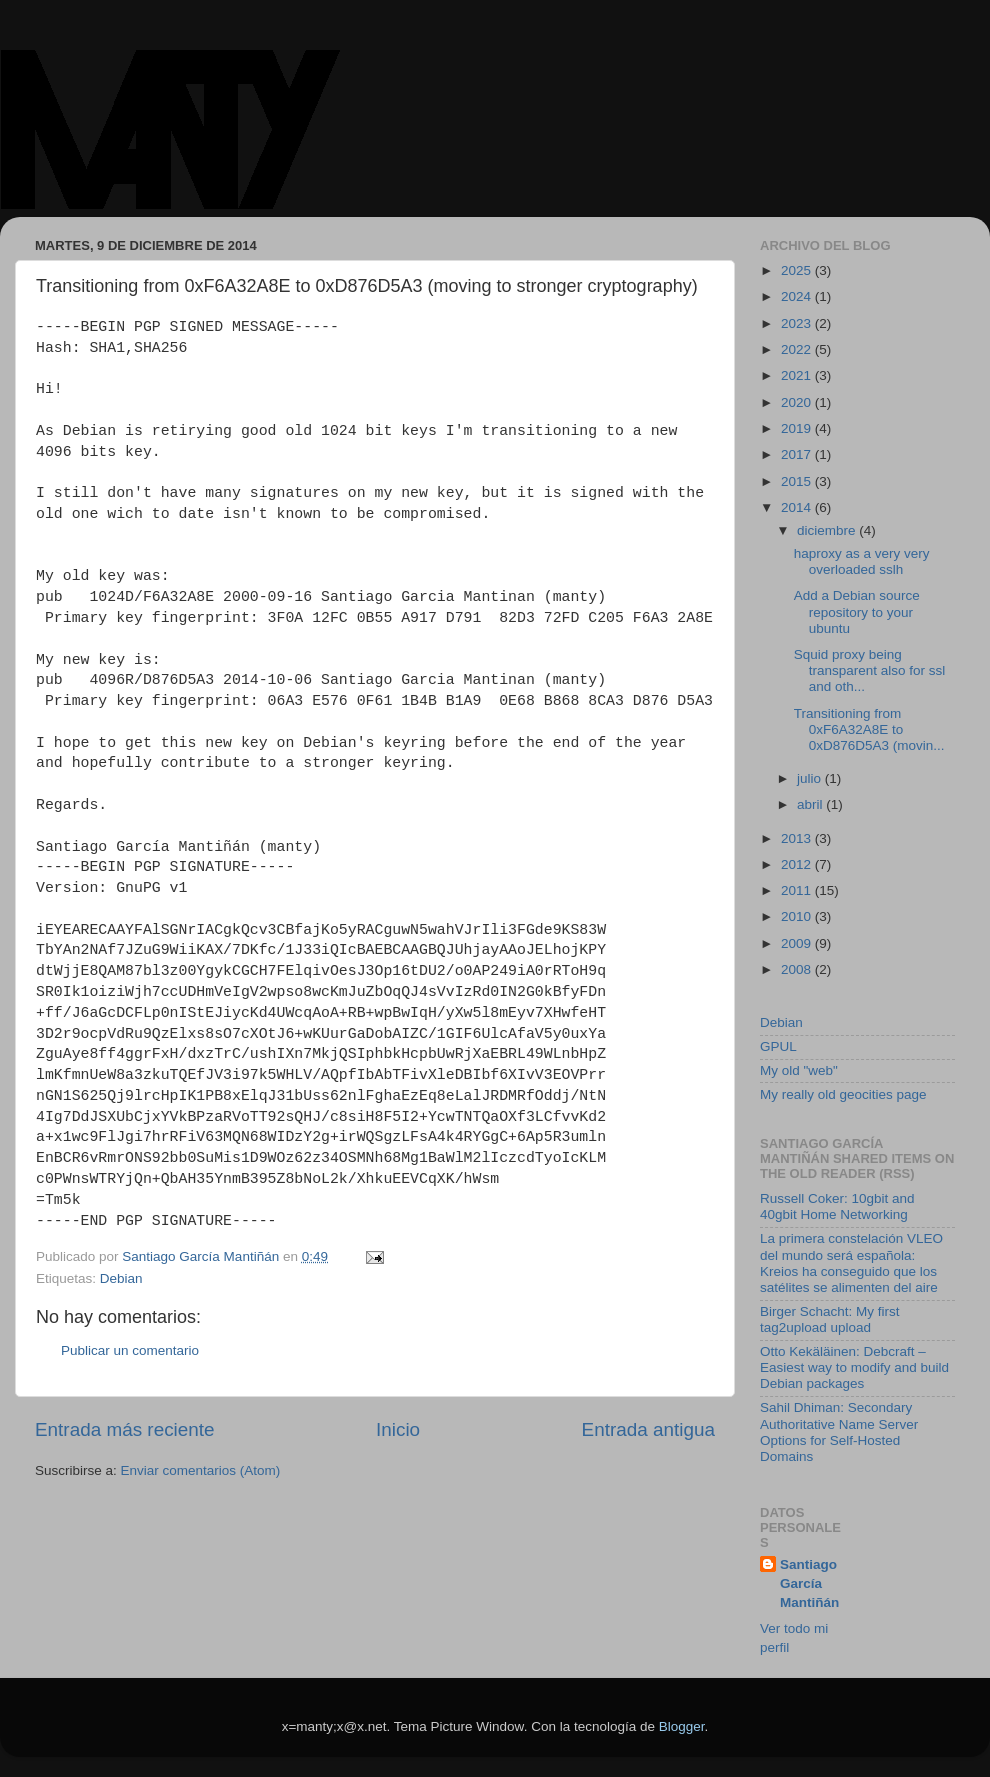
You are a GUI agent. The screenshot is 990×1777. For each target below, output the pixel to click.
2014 (798, 507)
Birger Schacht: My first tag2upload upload (830, 1319)
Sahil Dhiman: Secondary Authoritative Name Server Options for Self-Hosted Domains (839, 1432)
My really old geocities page (843, 1094)
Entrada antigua (648, 1429)
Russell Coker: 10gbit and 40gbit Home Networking (837, 1206)
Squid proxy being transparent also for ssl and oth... (870, 670)
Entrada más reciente (125, 1429)
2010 (798, 916)
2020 (798, 402)
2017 (798, 454)
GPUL (778, 1046)
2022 (798, 349)
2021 (798, 375)
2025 (798, 270)
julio (811, 778)
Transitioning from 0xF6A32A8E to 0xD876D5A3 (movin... (869, 729)
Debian (121, 1278)
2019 (798, 428)
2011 (798, 890)
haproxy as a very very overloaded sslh (862, 561)
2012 (798, 864)
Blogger (682, 1726)
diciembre (828, 530)
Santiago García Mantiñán (809, 1583)
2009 (798, 943)
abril (811, 804)
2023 (798, 323)
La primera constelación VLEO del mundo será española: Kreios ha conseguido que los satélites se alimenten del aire (851, 1263)
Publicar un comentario (130, 1350)
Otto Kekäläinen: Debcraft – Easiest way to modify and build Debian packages (854, 1367)
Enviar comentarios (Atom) (201, 1470)
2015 (798, 481)
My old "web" (799, 1070)
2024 (798, 296)
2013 (798, 838)
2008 (798, 969)
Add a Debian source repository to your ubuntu (857, 611)
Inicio (398, 1429)
